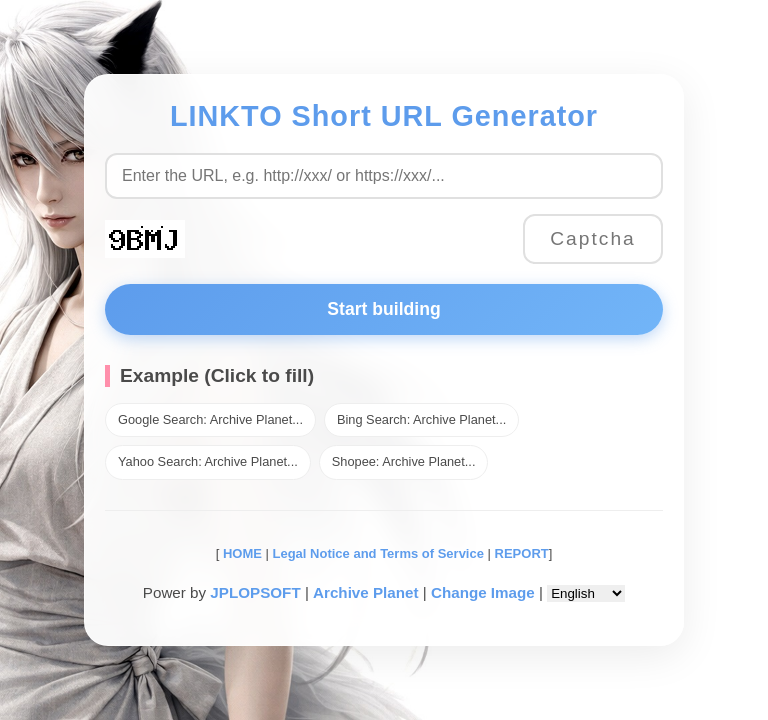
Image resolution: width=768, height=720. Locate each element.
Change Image (483, 592)
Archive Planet (366, 592)
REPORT (522, 553)
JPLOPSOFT (255, 592)
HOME (240, 553)
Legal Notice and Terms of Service (378, 553)
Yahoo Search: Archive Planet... (208, 461)
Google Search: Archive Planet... (210, 419)
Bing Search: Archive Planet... (421, 419)
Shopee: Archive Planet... (404, 461)
